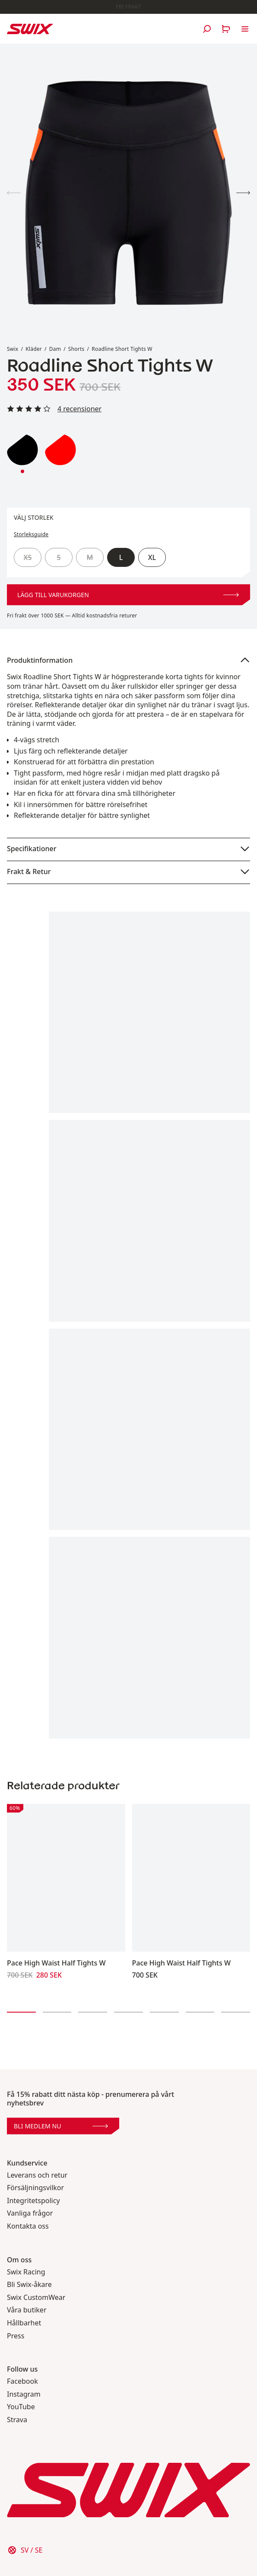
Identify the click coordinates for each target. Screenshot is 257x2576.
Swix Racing (26, 2272)
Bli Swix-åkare (29, 2284)
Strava (17, 2419)
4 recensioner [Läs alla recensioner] (79, 408)
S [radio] (59, 557)
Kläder (33, 349)
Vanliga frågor (30, 2213)
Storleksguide (31, 534)
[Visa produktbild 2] (243, 192)
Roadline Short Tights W (122, 349)
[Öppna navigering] (245, 29)
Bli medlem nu (61, 2126)
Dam (55, 349)
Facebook (22, 2381)
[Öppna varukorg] (226, 29)
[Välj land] (24, 2550)
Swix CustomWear (36, 2297)
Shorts (76, 349)
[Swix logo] (30, 29)
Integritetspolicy (33, 2200)
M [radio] (90, 557)
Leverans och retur (37, 2175)
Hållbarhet (24, 2323)
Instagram (24, 2394)
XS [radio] (28, 557)
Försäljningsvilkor (35, 2187)
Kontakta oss (28, 2226)
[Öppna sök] (207, 29)
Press (15, 2336)
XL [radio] (152, 557)
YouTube (21, 2406)
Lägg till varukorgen (128, 595)
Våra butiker (27, 2310)
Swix (12, 349)
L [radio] (121, 557)
